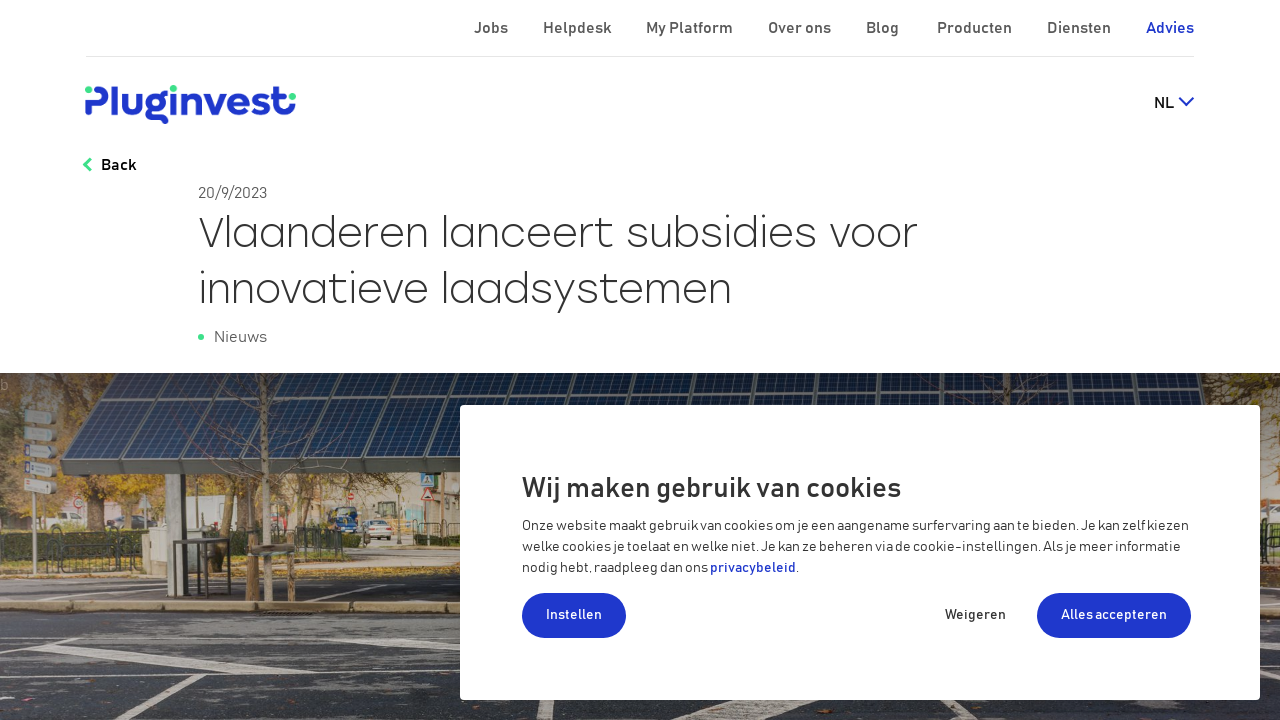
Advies (1170, 28)
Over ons (801, 28)
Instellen (574, 615)
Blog (884, 28)
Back (118, 165)
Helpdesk (578, 28)
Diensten (1080, 28)
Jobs (492, 28)
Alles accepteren (1114, 615)
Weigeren (975, 615)
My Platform (689, 28)
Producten (976, 28)
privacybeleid (753, 568)
